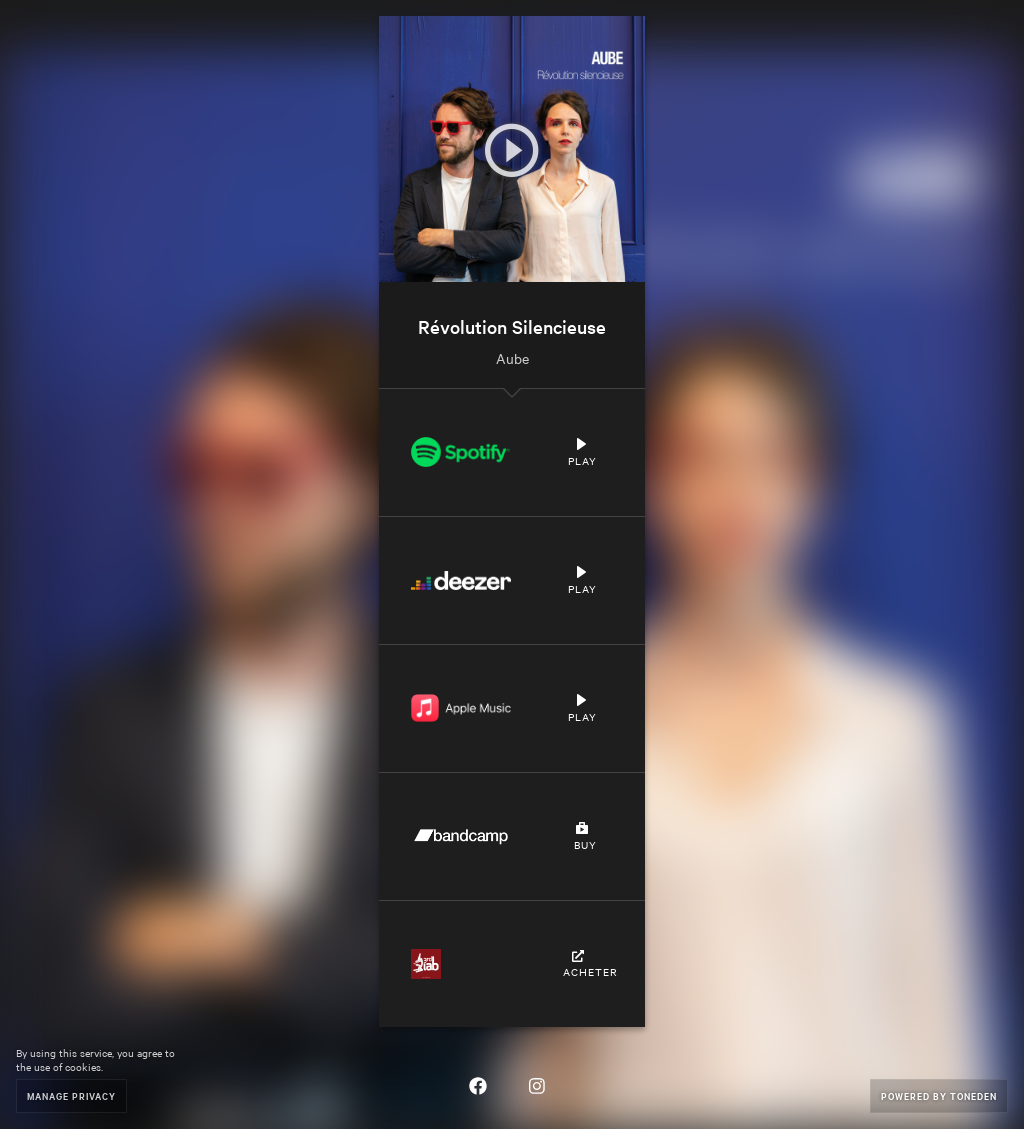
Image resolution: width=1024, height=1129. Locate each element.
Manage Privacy (71, 1095)
